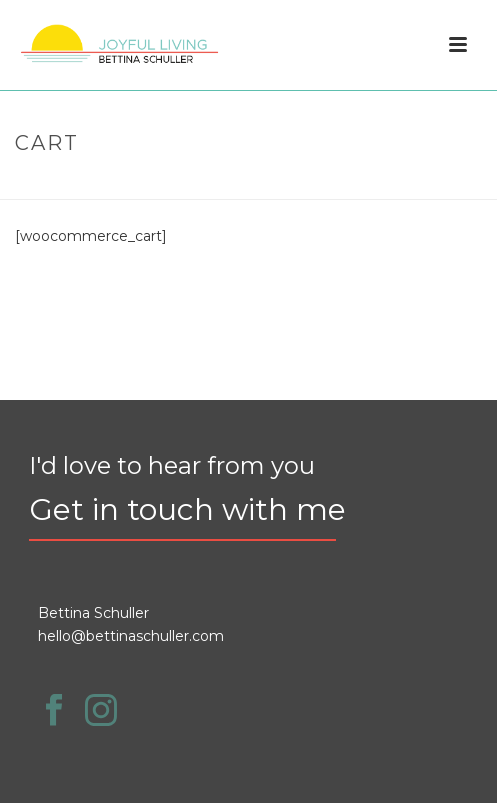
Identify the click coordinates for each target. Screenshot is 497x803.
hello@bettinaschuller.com (131, 636)
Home (223, 185)
